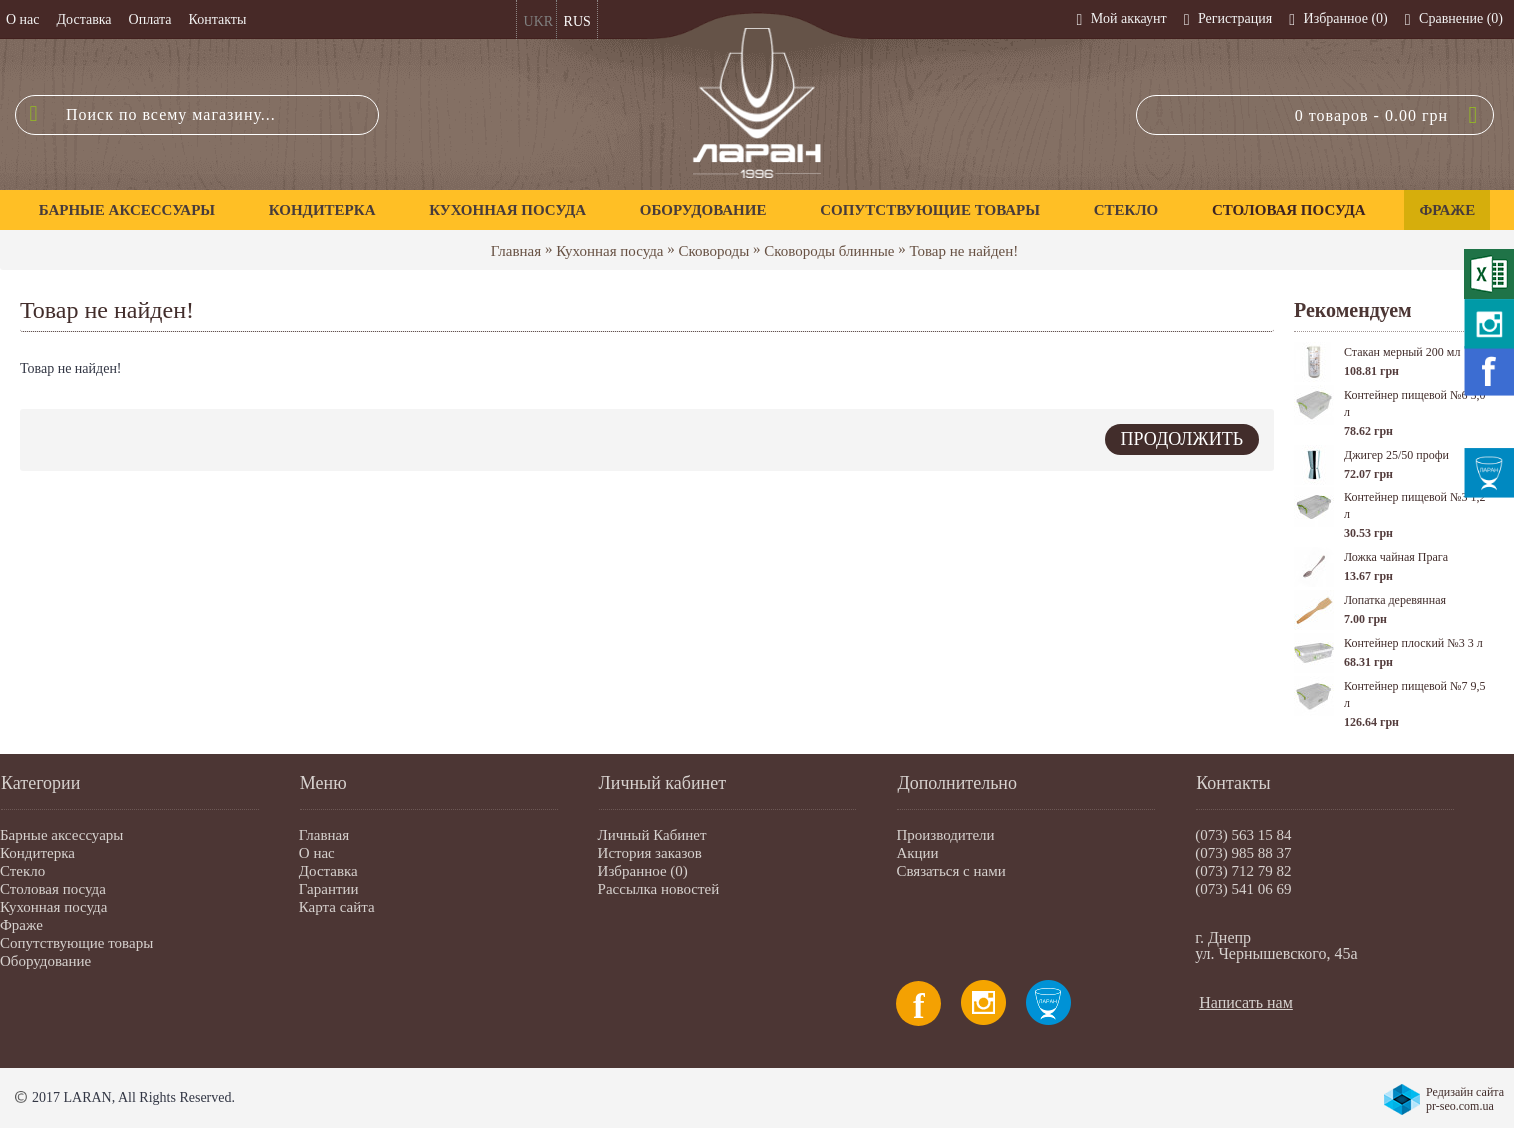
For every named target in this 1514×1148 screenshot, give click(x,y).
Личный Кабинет (652, 835)
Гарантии (329, 889)
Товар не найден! (963, 251)
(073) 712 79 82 (1243, 871)
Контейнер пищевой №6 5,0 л (1414, 403)
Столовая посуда (53, 889)
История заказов (650, 853)
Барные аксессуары (61, 835)
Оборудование (45, 961)
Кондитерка (37, 853)
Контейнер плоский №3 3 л (1413, 643)
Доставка (328, 871)
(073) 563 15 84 (1243, 835)
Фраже (21, 925)
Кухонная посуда (609, 251)
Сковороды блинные (829, 251)
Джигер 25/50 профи (1396, 455)
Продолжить (1182, 439)
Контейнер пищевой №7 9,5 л (1414, 694)
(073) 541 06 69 (1243, 889)
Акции (917, 853)
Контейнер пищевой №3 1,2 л (1414, 505)
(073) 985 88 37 (1243, 853)
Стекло (22, 871)
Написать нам (1246, 1002)
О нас (317, 853)
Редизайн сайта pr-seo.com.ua (1465, 1099)
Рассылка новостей (659, 889)
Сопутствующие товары (76, 943)
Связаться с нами (950, 871)
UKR (539, 21)
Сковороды (714, 251)
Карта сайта (337, 907)
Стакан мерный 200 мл (1402, 352)
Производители (945, 835)
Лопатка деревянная (1395, 600)
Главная (516, 251)
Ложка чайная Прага (1396, 557)
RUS (577, 21)
